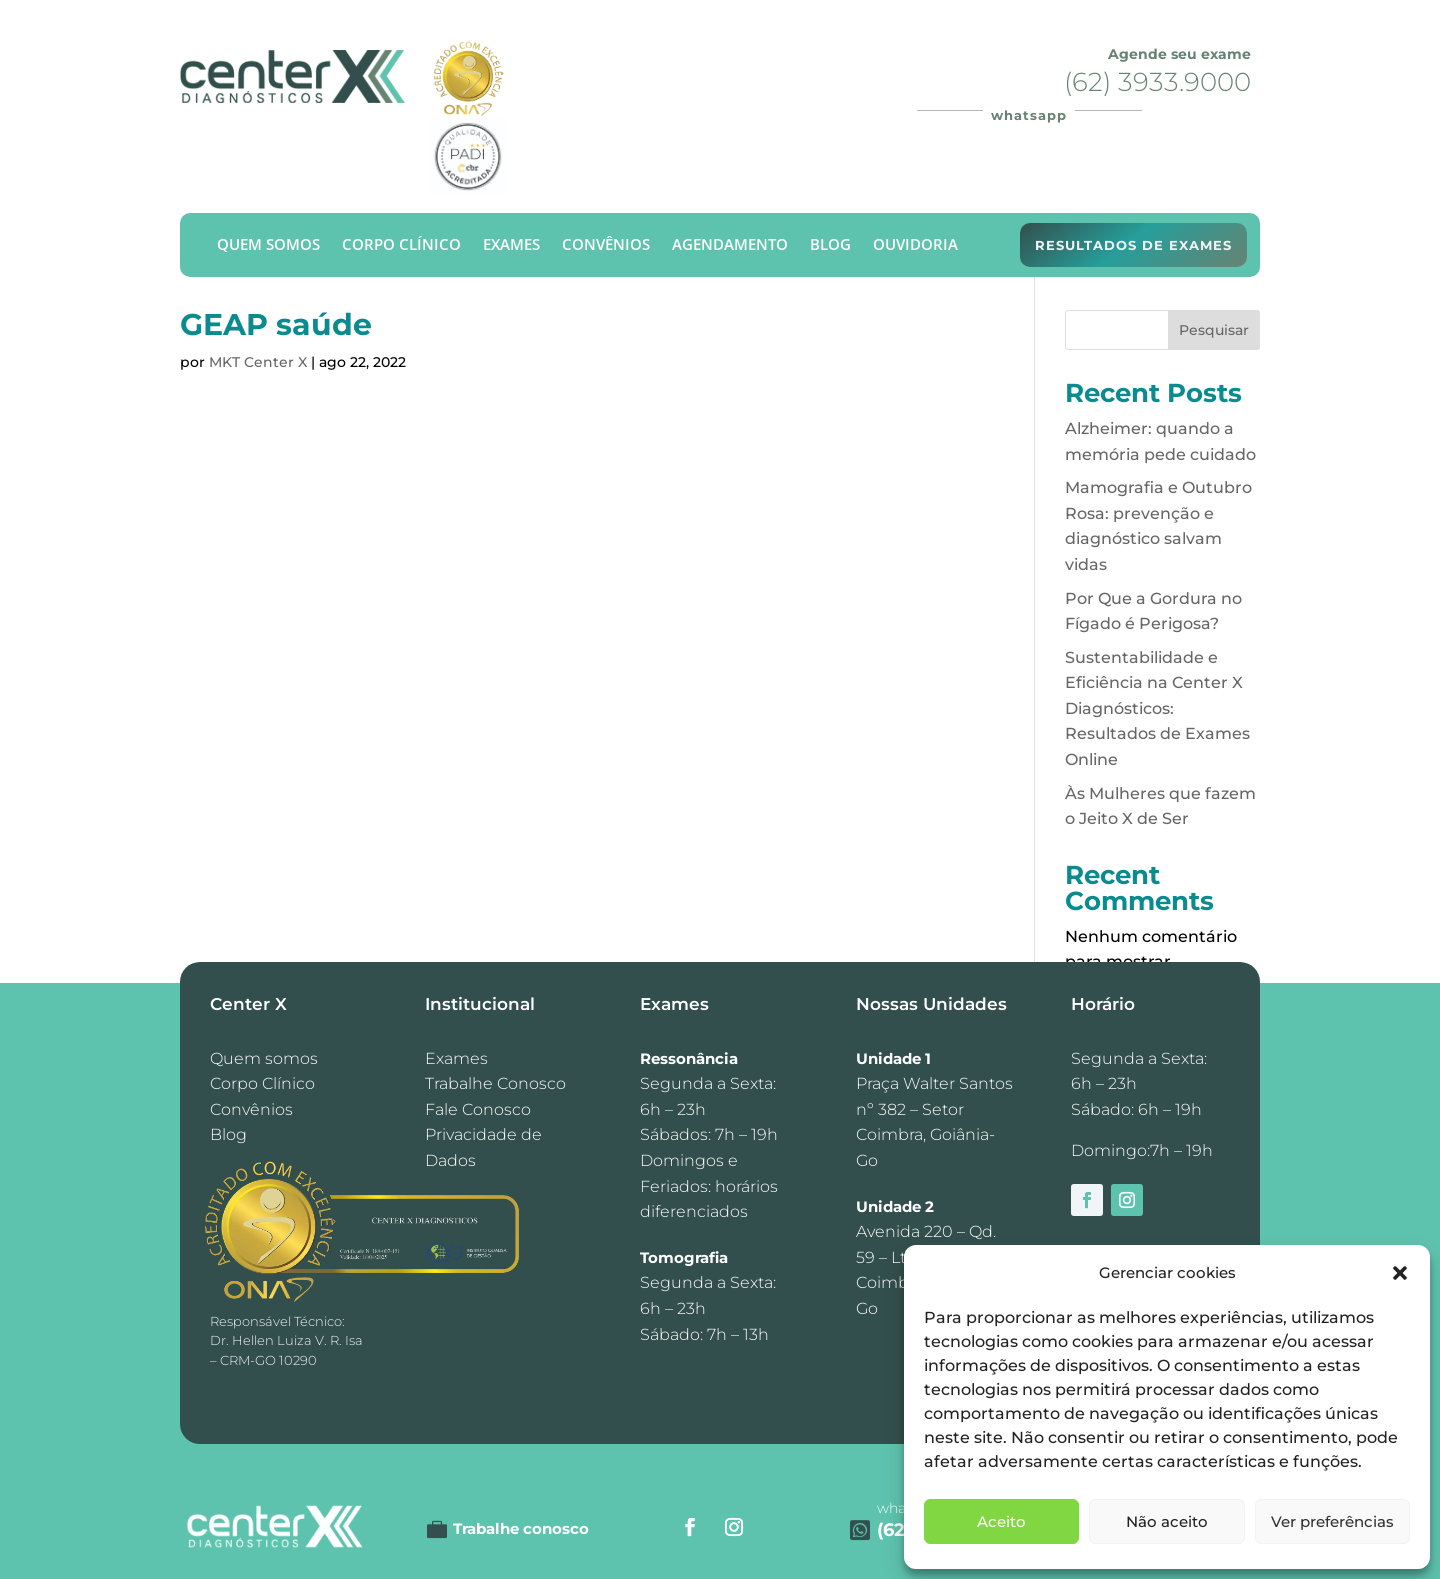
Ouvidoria (915, 245)
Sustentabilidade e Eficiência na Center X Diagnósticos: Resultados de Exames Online (1157, 708)
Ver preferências (1332, 1521)
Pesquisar (1214, 330)
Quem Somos (268, 245)
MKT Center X (258, 362)
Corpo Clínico (401, 245)
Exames (511, 245)
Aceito (1001, 1521)
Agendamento (730, 245)
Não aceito (1167, 1521)
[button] (1400, 1273)
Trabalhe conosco (521, 1528)
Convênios (606, 245)
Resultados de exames (1133, 245)
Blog (830, 245)
